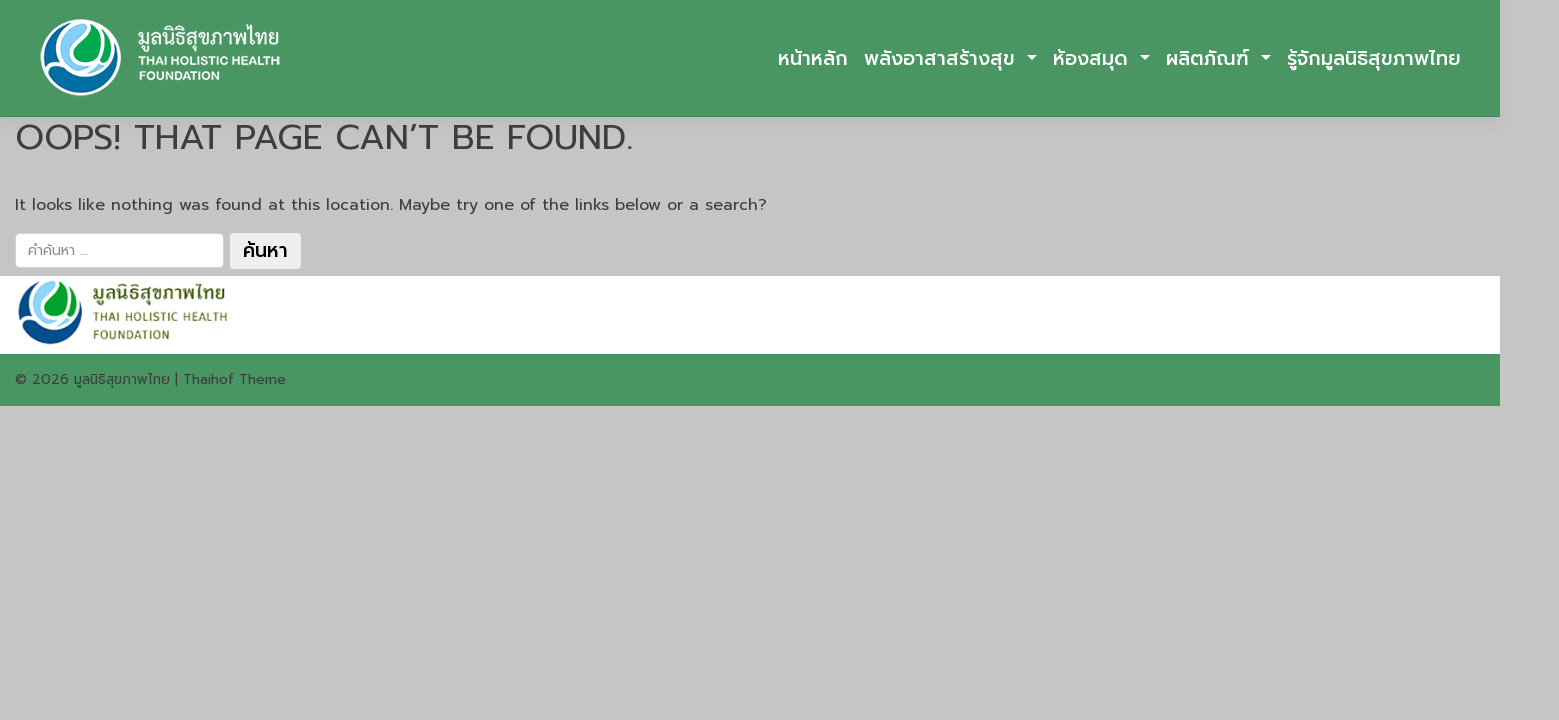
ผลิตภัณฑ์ (1211, 58)
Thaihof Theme (234, 379)
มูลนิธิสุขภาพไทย (122, 379)
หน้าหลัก (813, 58)
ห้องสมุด (1094, 58)
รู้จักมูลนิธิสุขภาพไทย (1374, 58)
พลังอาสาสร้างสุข (943, 58)
